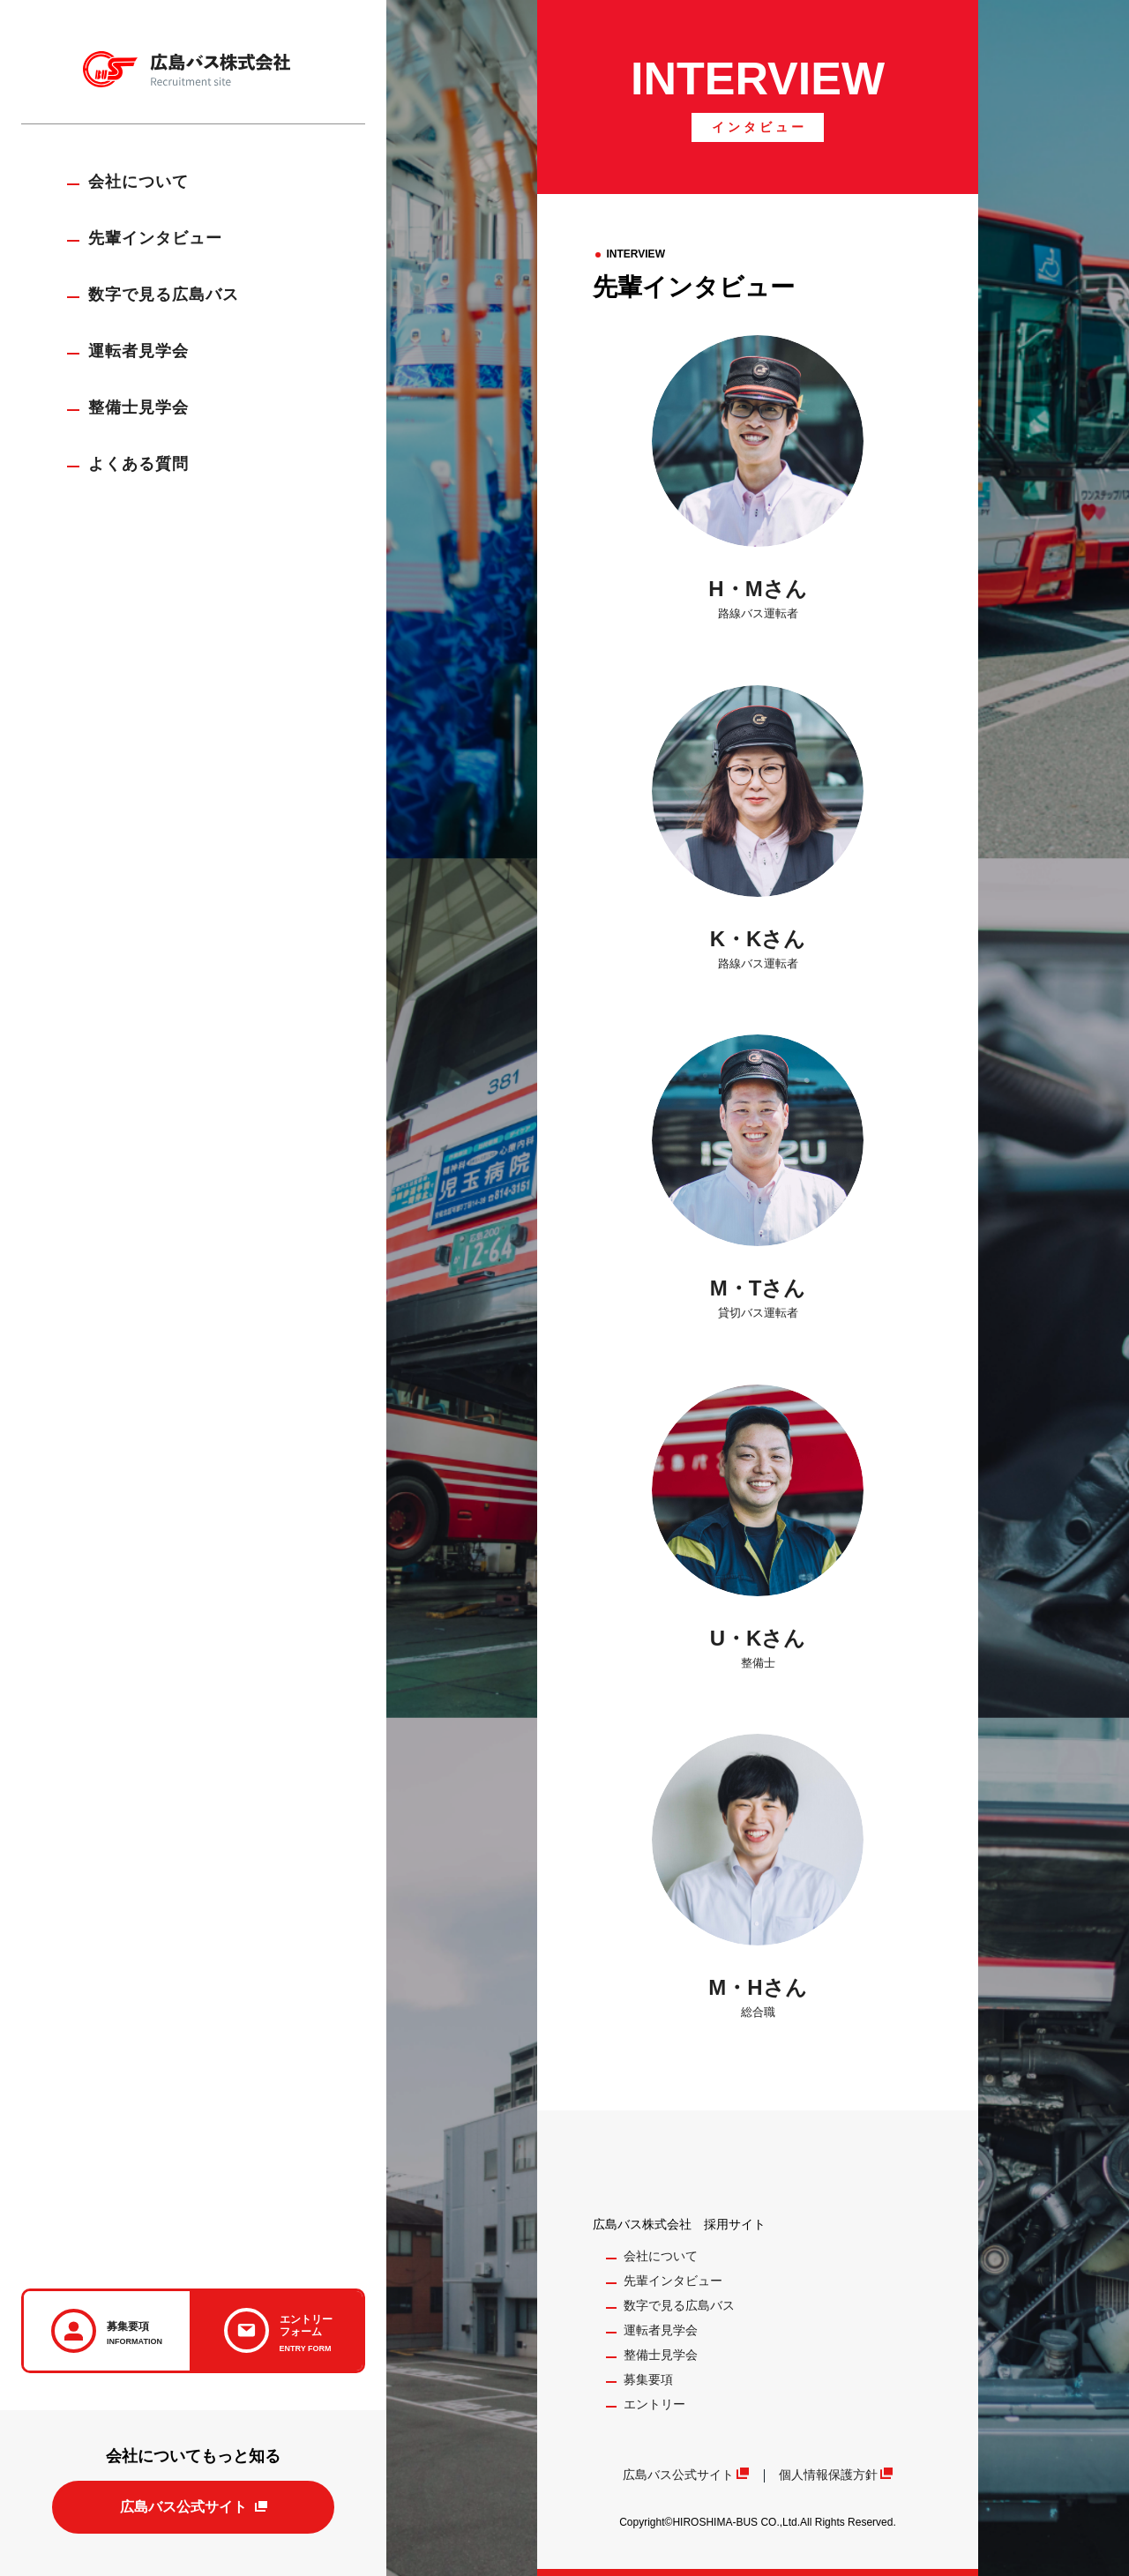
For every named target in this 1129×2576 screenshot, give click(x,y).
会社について (138, 181)
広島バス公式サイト (183, 2506)
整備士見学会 (138, 407)
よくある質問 (138, 464)
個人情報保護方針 (828, 2475)
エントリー (654, 2404)
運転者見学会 (138, 351)
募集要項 (648, 2379)
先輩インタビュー (155, 238)
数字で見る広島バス (163, 294)
